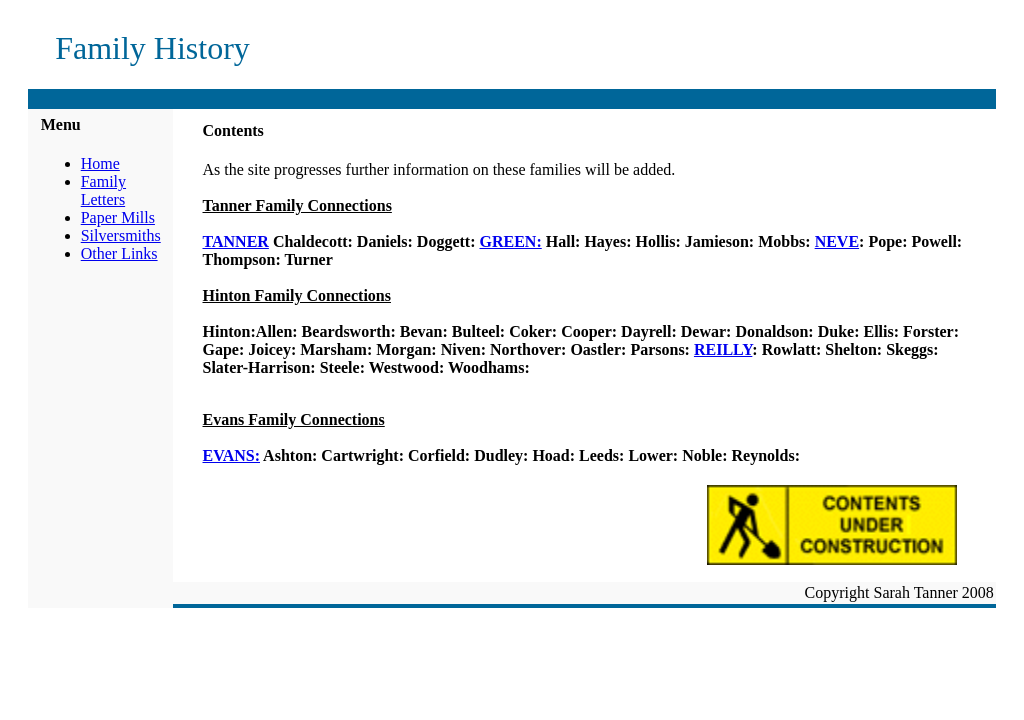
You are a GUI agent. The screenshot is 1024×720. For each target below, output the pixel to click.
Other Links (119, 253)
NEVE (837, 241)
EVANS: (232, 455)
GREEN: (511, 241)
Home (100, 163)
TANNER (236, 241)
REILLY (723, 349)
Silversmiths (121, 235)
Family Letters (103, 190)
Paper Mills (118, 217)
